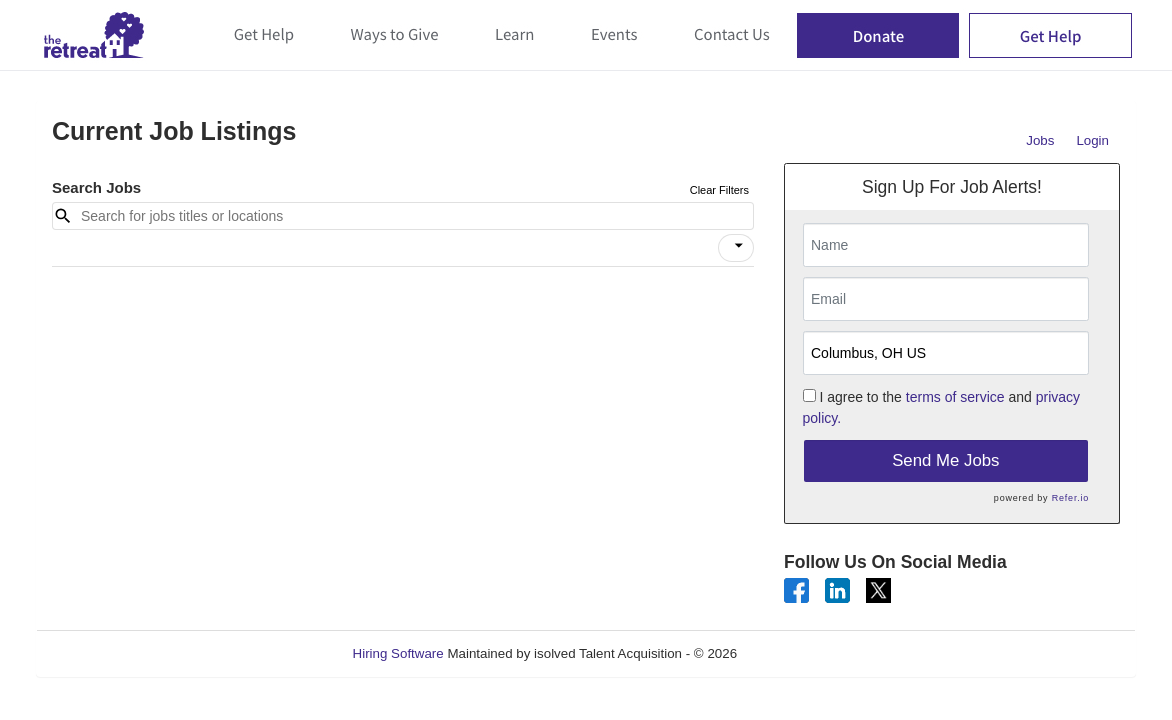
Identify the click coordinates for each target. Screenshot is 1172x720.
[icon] (739, 246)
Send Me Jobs (945, 460)
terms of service (955, 397)
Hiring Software (398, 653)
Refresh (796, 653)
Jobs (1040, 140)
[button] (736, 248)
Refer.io (1070, 498)
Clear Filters (719, 190)
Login (1092, 140)
